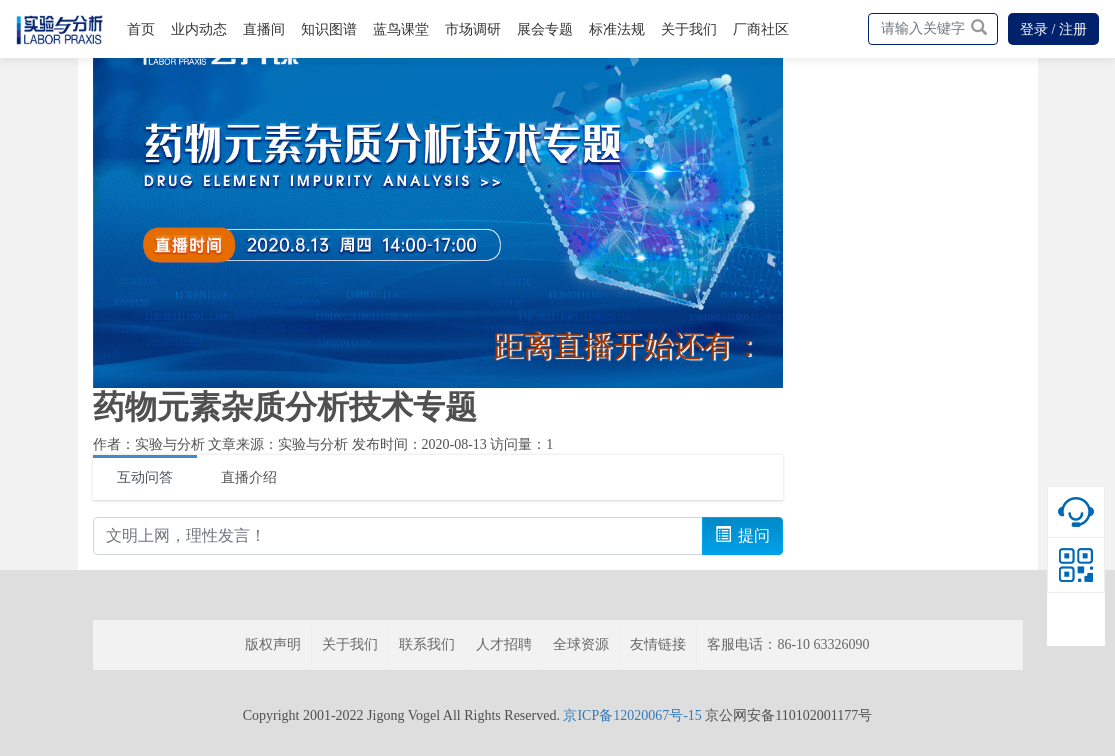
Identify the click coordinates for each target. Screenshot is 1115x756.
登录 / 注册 (1053, 29)
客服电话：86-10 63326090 (788, 644)
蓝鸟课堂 (401, 29)
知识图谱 (329, 29)
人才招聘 (504, 644)
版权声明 (273, 644)
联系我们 (427, 644)
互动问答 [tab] (145, 477)
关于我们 (689, 29)
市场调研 (473, 29)
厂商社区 (761, 29)
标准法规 (617, 29)
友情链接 (658, 644)
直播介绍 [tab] (249, 477)
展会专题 (545, 29)
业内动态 (199, 29)
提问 (742, 535)
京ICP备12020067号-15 (632, 715)
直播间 (264, 29)
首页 (141, 29)
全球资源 (581, 644)
